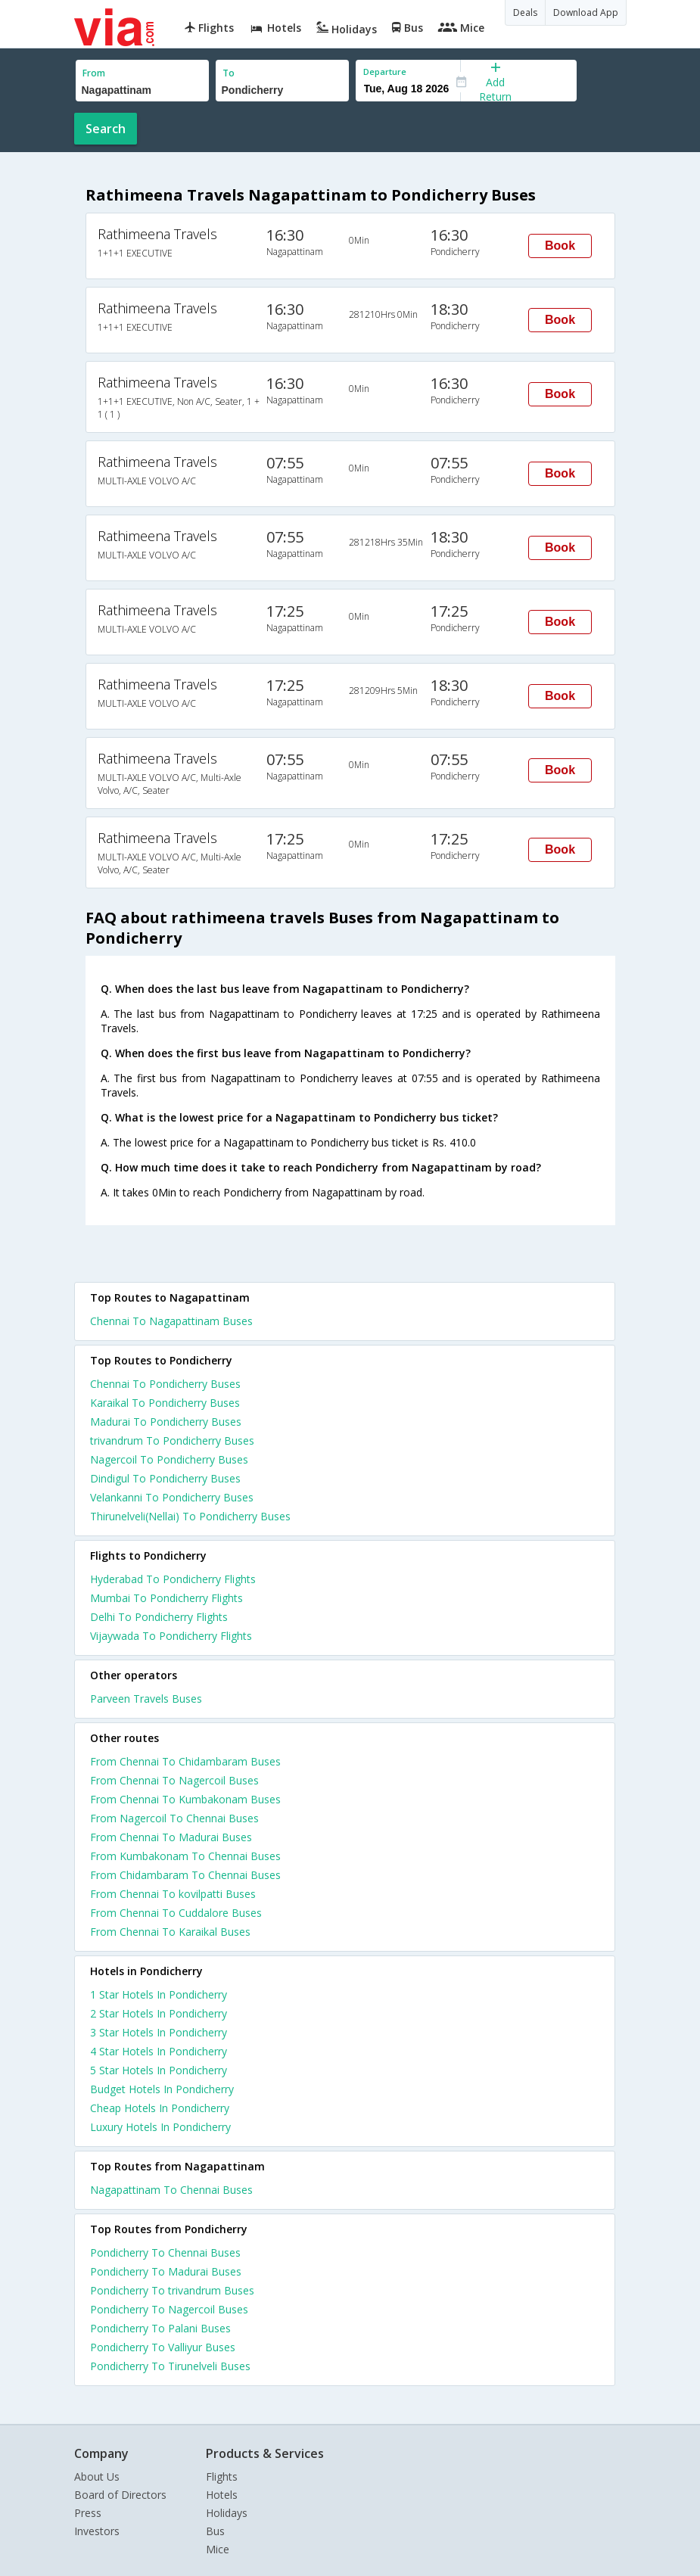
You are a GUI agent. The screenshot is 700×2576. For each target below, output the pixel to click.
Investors (97, 2531)
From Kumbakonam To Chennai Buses (185, 1856)
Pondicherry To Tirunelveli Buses (170, 2366)
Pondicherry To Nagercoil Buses (169, 2309)
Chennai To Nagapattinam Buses (171, 1321)
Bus (215, 2531)
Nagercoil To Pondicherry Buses (169, 1459)
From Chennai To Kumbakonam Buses (185, 1799)
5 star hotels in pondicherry (158, 2070)
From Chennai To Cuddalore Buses (176, 1913)
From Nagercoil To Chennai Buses (174, 1818)
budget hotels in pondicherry (162, 2089)
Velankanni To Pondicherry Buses (172, 1497)
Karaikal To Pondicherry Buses (165, 1402)
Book (560, 245)
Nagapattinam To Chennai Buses (171, 2189)
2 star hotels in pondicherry (158, 2013)
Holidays (226, 2513)
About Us (97, 2476)
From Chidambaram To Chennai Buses (185, 1875)
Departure (384, 71)
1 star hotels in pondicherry (158, 1994)
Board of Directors (120, 2494)
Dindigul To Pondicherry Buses (165, 1478)
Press (87, 2513)
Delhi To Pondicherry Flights (159, 1617)
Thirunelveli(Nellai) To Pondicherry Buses (190, 1516)
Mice (217, 2549)
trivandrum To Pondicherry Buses (172, 1440)
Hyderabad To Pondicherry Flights (173, 1579)
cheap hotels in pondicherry (159, 2108)
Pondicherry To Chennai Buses (165, 2252)
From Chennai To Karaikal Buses (170, 1931)
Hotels (222, 2494)
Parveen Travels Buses (146, 1698)
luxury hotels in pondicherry (160, 2127)
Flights (222, 2476)
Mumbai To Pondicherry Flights (166, 1598)
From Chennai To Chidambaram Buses (185, 1761)
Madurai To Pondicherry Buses (165, 1421)
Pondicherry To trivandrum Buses (172, 2290)
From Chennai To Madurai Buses (171, 1837)
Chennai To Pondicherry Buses (165, 1384)
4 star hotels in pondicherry (158, 2051)
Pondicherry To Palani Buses (160, 2328)
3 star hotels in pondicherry (158, 2032)
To (228, 73)
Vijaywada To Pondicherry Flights (171, 1636)
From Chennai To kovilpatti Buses (173, 1894)
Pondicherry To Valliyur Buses (162, 2347)
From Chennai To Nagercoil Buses (174, 1780)
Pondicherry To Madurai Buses (165, 2271)
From (93, 73)
